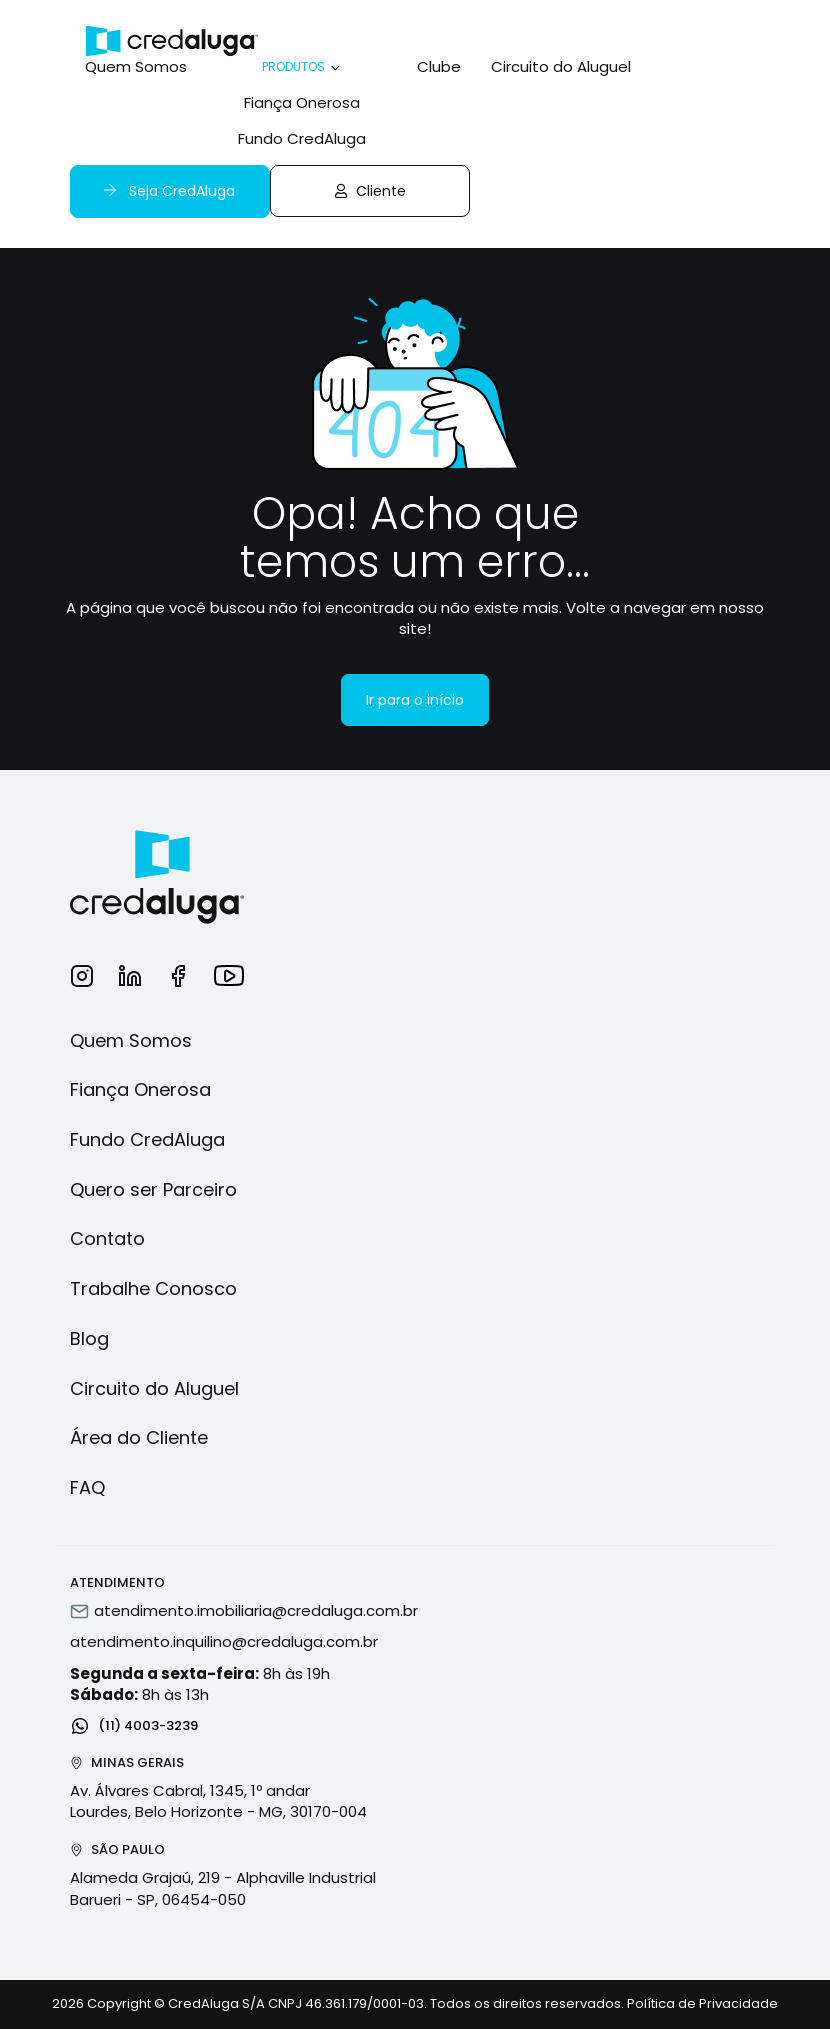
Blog (89, 1338)
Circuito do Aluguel (561, 66)
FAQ (87, 1487)
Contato (107, 1238)
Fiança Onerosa (302, 102)
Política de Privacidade (702, 2003)
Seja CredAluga (167, 190)
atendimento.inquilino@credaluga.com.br (224, 1641)
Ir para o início (415, 700)
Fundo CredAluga (302, 138)
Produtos (302, 66)
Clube (439, 66)
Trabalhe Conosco (153, 1288)
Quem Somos (136, 66)
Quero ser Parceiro (153, 1189)
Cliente (370, 191)
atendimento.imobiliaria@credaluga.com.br (256, 1610)
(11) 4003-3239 (134, 1724)
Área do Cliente (139, 1437)
